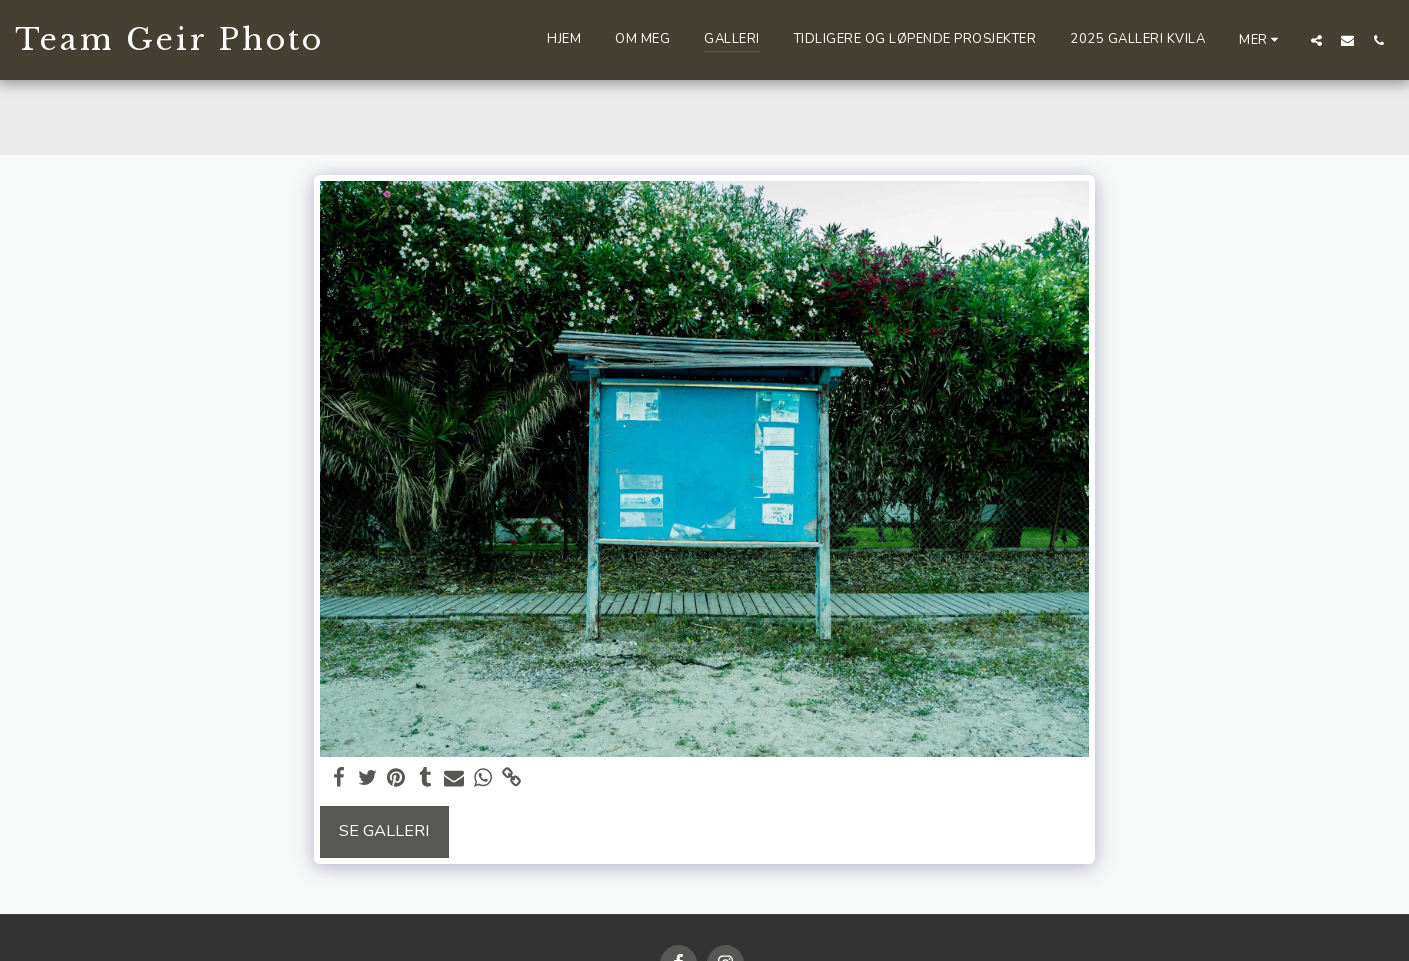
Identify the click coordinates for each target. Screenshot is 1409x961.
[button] (1316, 40)
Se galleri (384, 830)
